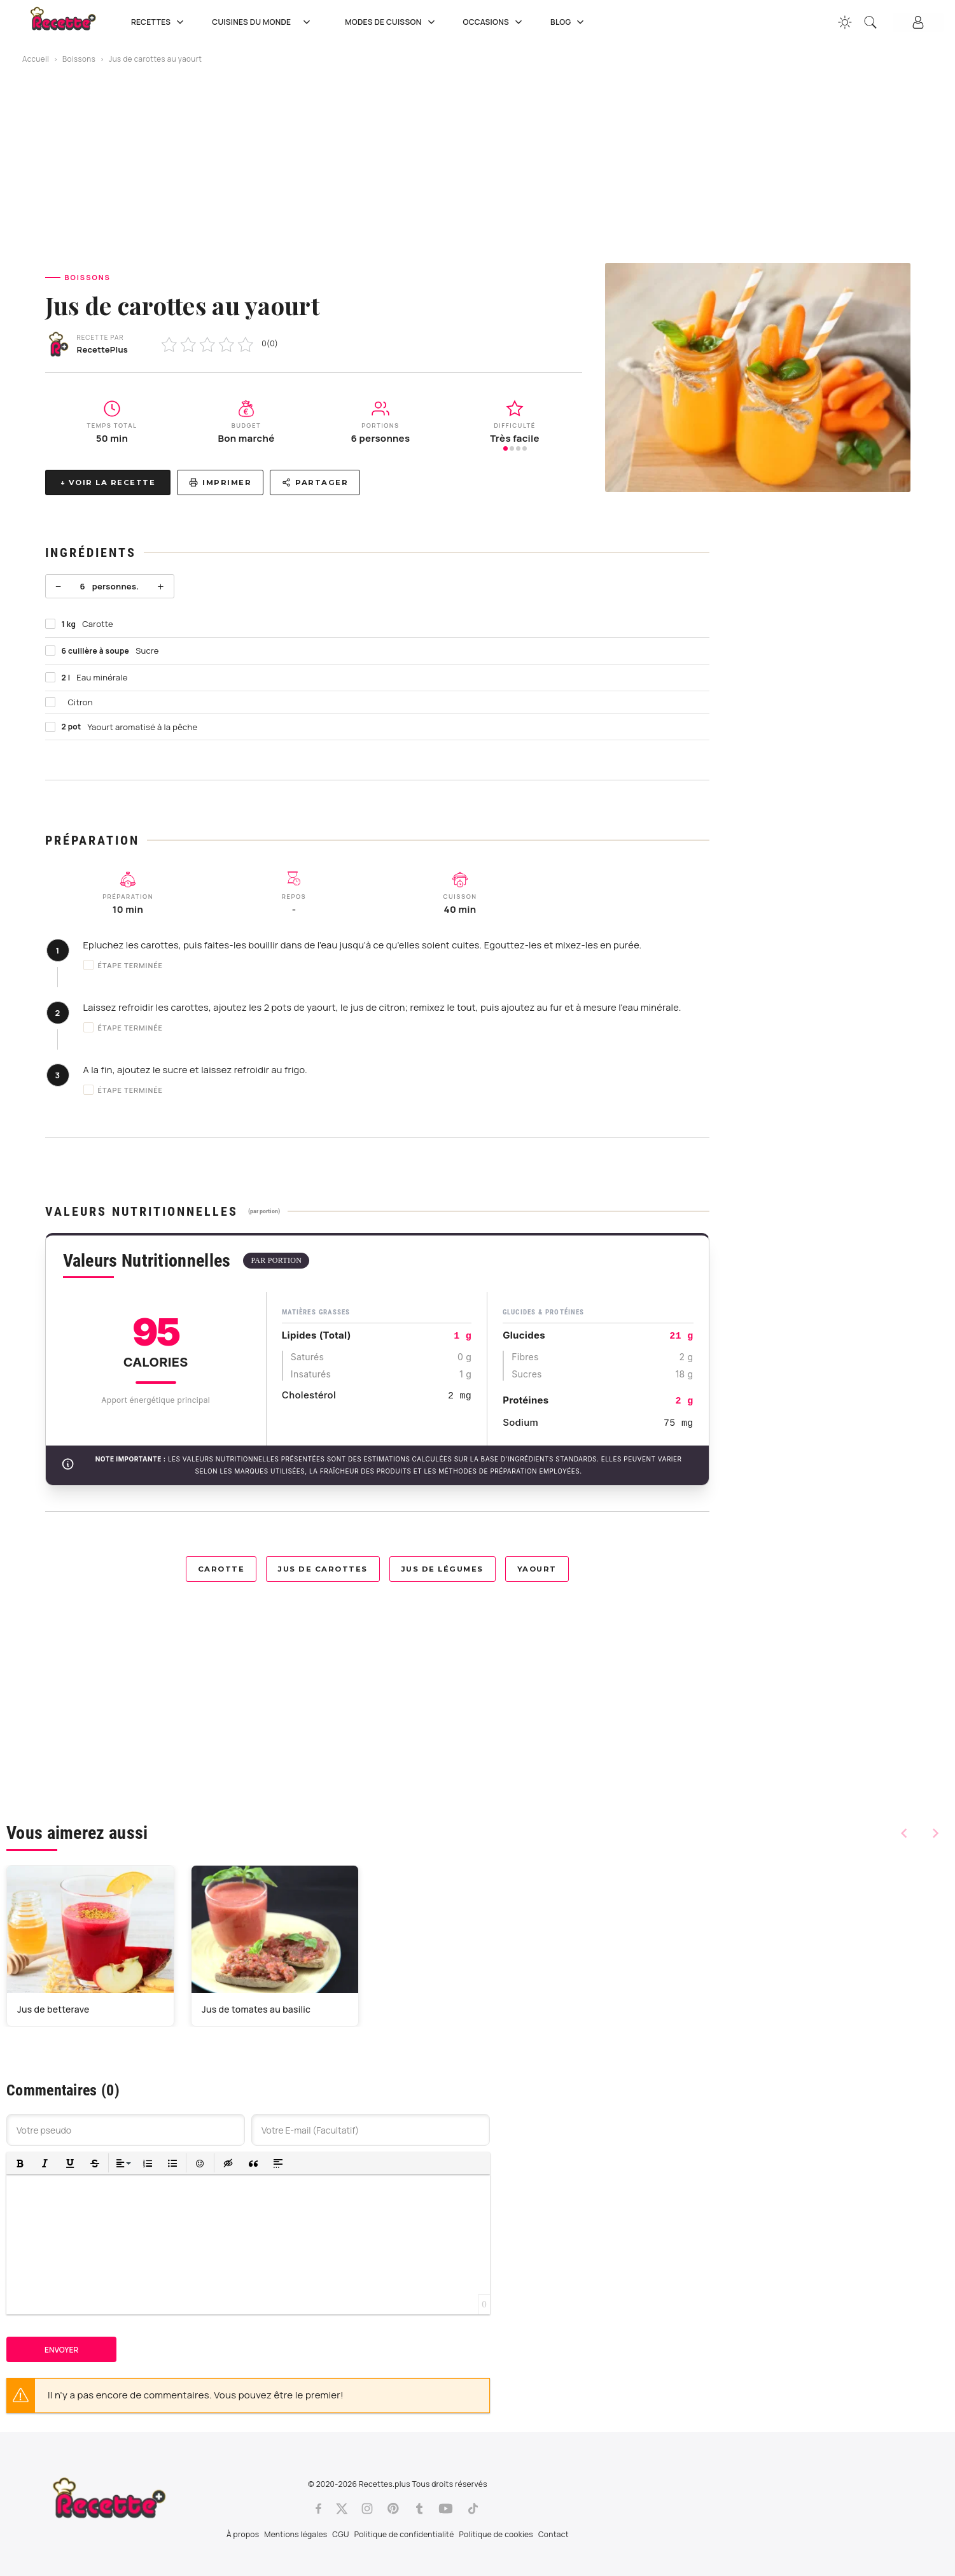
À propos (243, 2534)
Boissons (78, 59)
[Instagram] (367, 2508)
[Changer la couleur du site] (844, 22)
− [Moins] (58, 586)
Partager (315, 482)
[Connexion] (918, 22)
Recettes (158, 22)
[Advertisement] (478, 163)
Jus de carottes (323, 1569)
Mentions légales (295, 2534)
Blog (568, 22)
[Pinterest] (393, 2509)
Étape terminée (123, 965)
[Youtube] (445, 2508)
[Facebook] (318, 2508)
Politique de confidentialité (404, 2534)
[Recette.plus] (72, 22)
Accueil (35, 59)
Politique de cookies (496, 2534)
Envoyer (61, 2349)
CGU (340, 2534)
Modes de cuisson (391, 22)
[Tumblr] (419, 2508)
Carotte (221, 1569)
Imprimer (220, 482)
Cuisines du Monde (265, 22)
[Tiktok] (473, 2508)
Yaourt (537, 1569)
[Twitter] (341, 2508)
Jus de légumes (442, 1569)
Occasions (494, 22)
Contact (553, 2534)
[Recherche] (870, 22)
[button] (20, 2163)
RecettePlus (103, 349)
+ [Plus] (160, 586)
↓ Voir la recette (108, 482)
